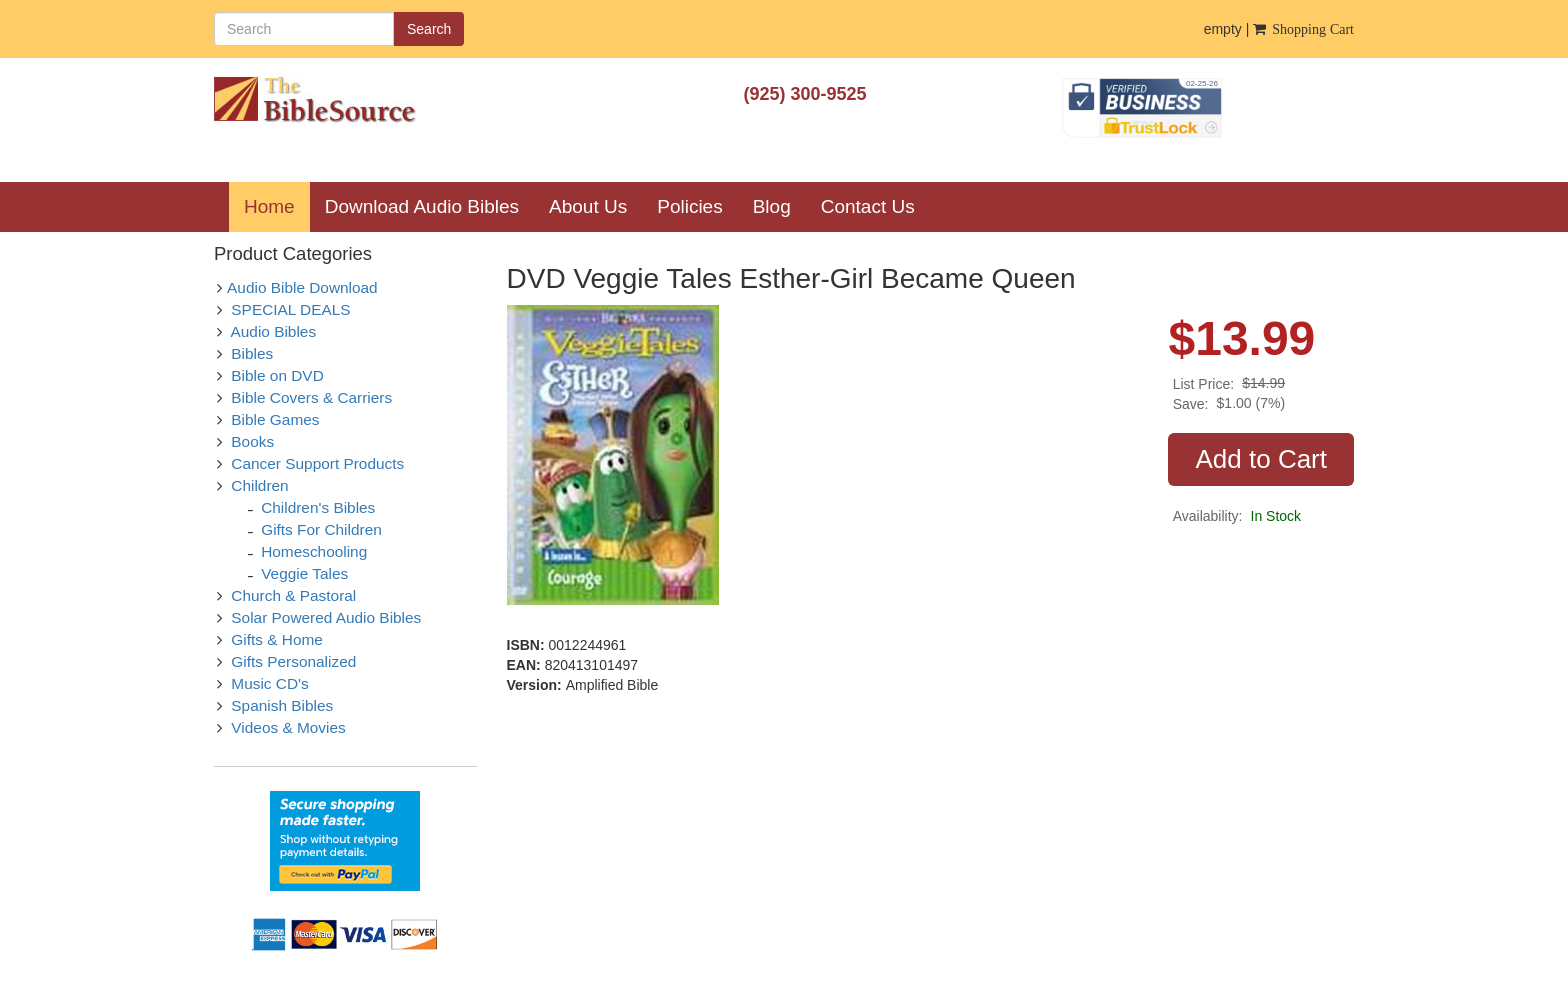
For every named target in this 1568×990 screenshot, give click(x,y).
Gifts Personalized (293, 661)
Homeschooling (314, 551)
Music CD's (269, 683)
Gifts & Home (277, 639)
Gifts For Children (321, 529)
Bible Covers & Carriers (311, 397)
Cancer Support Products (317, 463)
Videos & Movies (288, 727)
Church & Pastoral (293, 595)
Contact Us (868, 206)
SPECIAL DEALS (290, 309)
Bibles (252, 353)
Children (259, 485)
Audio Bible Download (302, 287)
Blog (772, 206)
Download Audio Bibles (422, 206)
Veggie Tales (304, 573)
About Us (588, 206)
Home (277, 206)
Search (429, 29)
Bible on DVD (277, 375)
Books (252, 441)
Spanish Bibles (282, 705)
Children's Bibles (318, 507)
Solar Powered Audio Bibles (326, 617)
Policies (689, 206)
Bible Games (275, 419)
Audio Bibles (274, 331)
